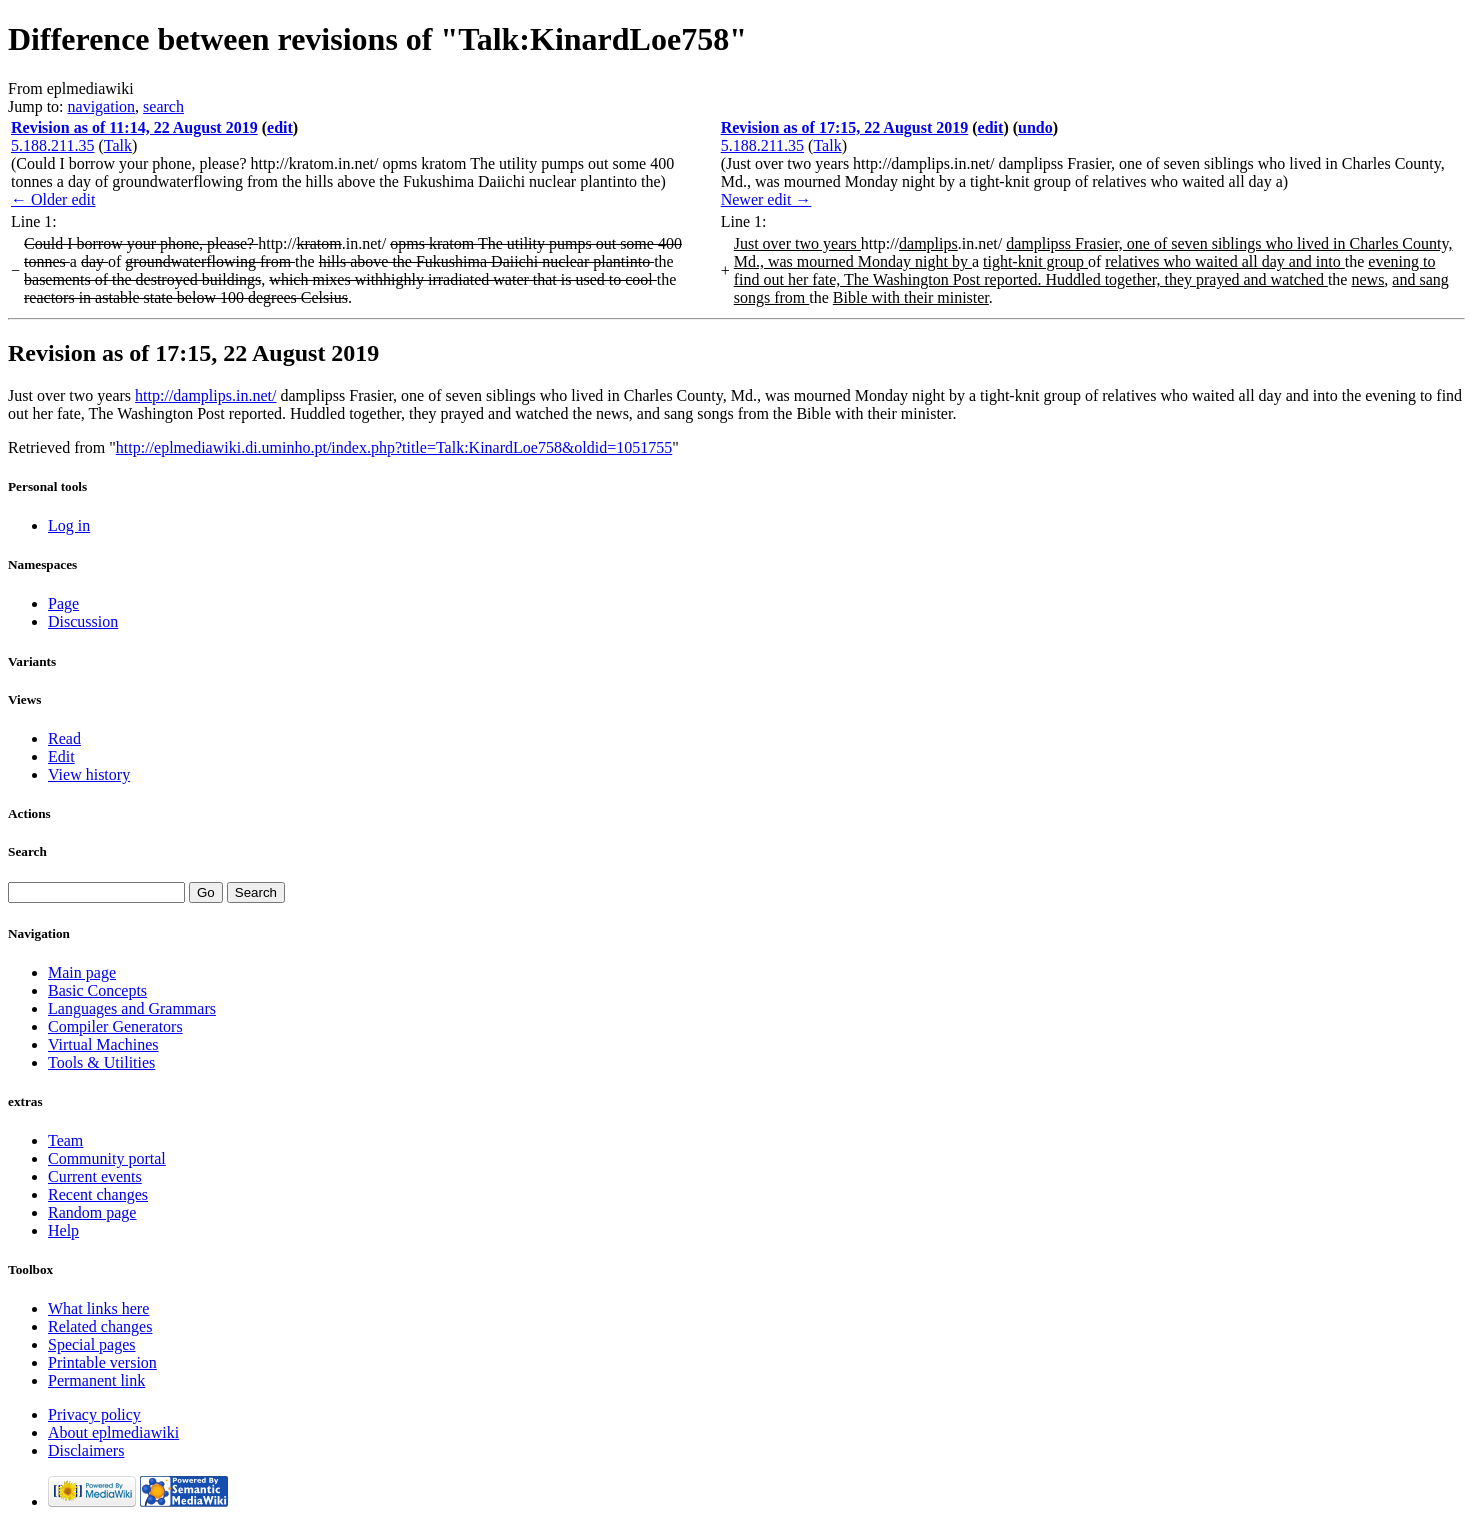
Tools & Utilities (101, 1062)
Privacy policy (94, 1414)
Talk (118, 145)
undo (1035, 127)
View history (89, 774)
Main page (82, 972)
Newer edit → (766, 199)
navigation (102, 106)
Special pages (92, 1344)
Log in (69, 525)
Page (63, 603)
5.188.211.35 (52, 145)
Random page (92, 1212)
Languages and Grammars (132, 1008)
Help (63, 1230)
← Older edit (53, 199)
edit (280, 127)
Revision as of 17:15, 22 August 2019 (845, 127)
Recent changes (98, 1194)
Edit (61, 756)
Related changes (100, 1326)
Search (27, 851)
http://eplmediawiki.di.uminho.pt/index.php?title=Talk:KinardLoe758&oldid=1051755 (394, 447)
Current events (95, 1176)
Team (65, 1140)
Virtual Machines (103, 1044)
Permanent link (96, 1380)
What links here (98, 1308)
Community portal (107, 1158)
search (163, 106)
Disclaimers (86, 1450)
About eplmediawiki (113, 1432)
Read (64, 738)
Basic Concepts (97, 990)
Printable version (102, 1362)
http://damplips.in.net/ (205, 395)
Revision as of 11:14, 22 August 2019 (134, 127)
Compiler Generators (115, 1026)
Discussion (83, 621)
